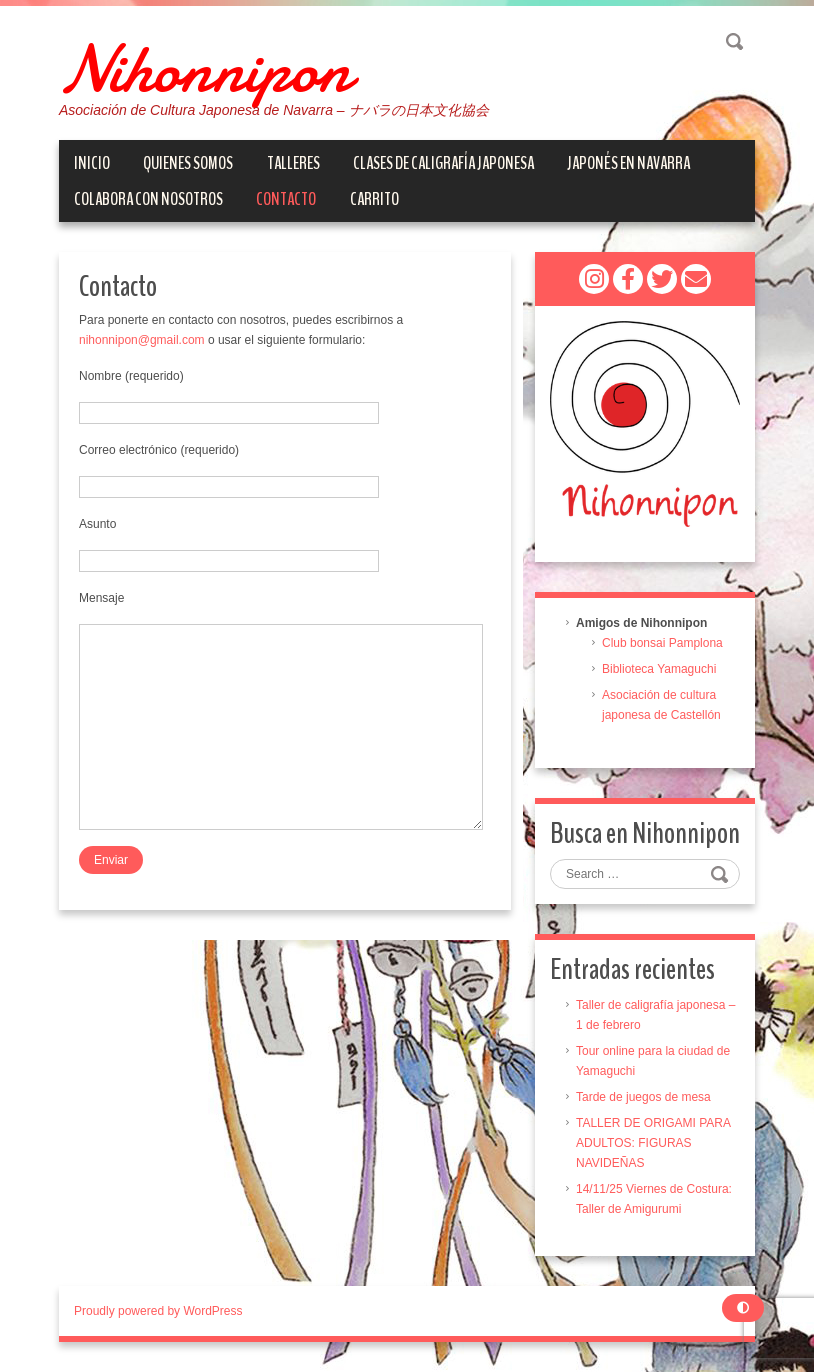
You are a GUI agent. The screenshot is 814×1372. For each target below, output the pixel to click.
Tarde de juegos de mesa (643, 1097)
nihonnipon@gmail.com (142, 340)
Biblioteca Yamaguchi (659, 669)
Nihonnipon (205, 70)
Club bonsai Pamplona (662, 643)
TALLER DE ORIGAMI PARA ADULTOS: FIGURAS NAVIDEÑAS (653, 1143)
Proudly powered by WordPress (158, 1311)
